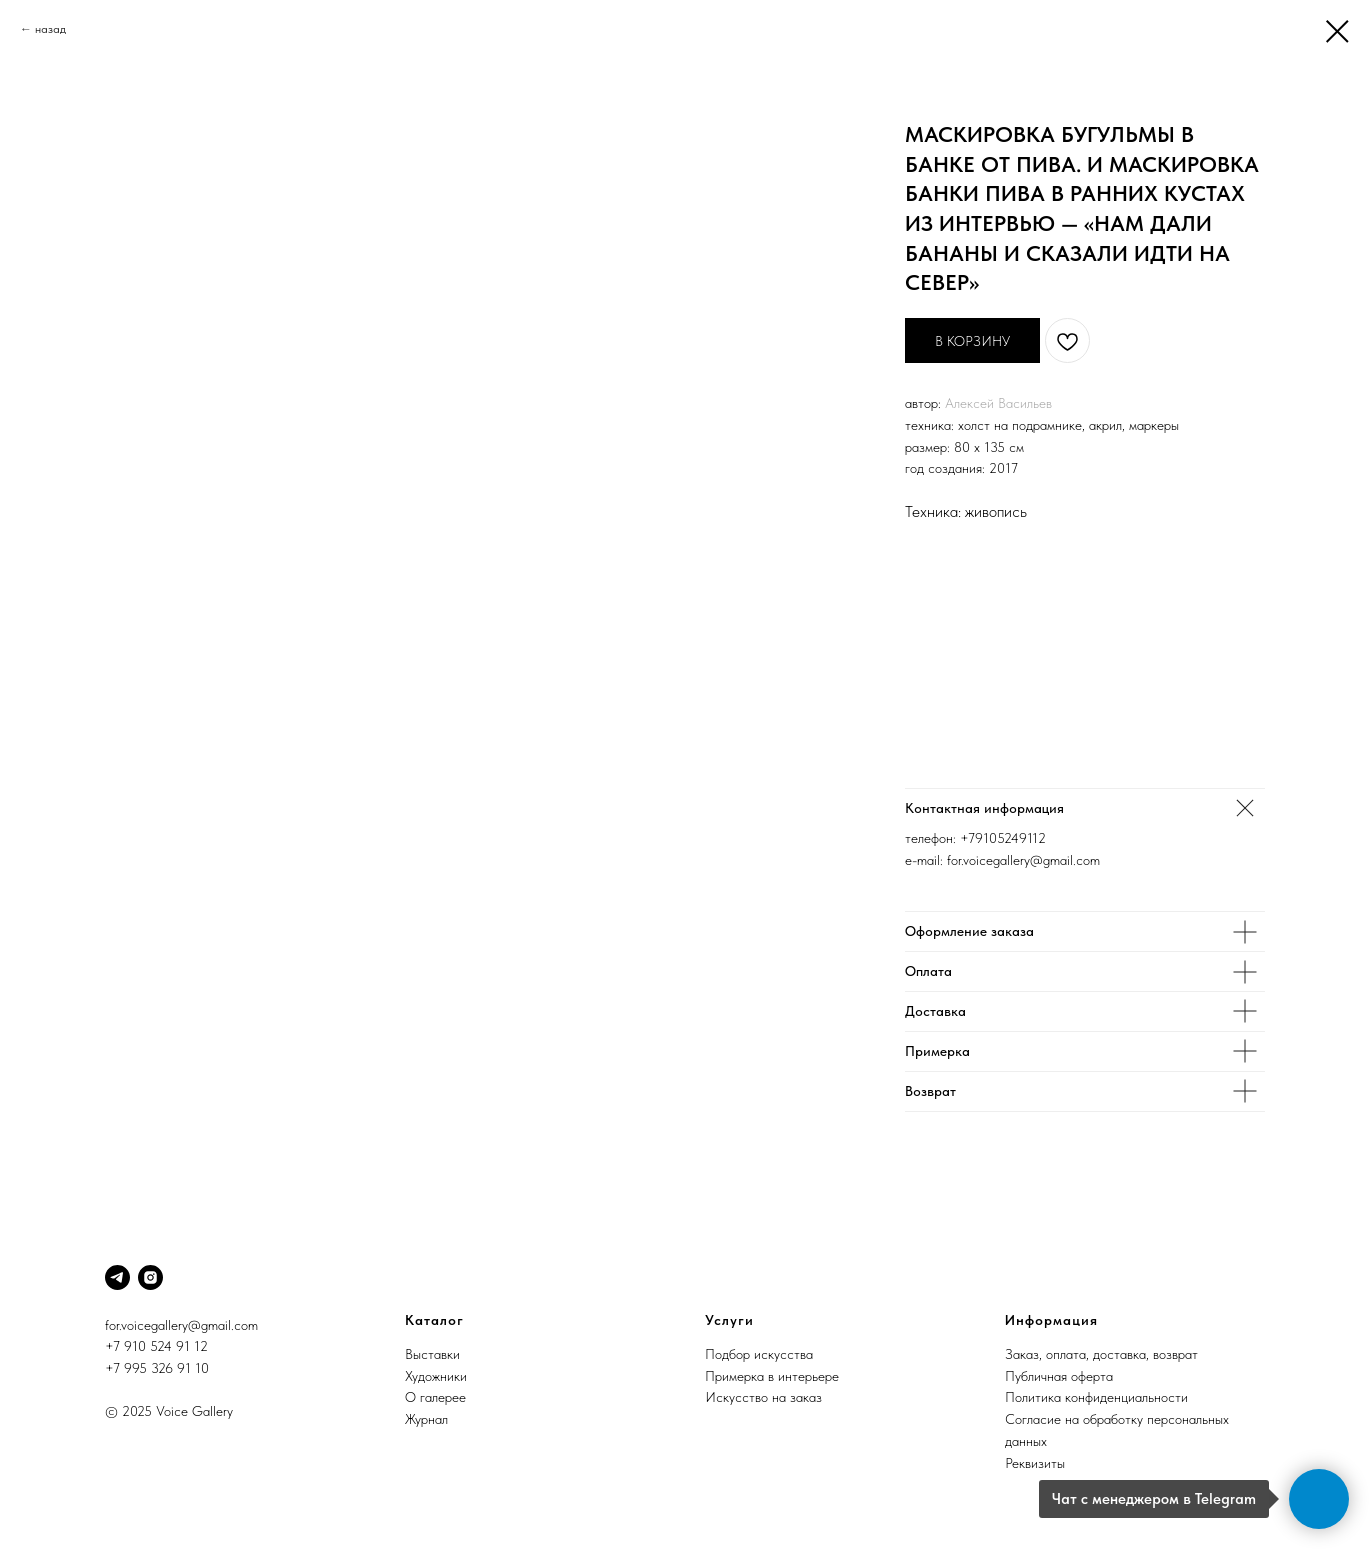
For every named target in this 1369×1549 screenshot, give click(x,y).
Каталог (434, 1320)
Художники (436, 1376)
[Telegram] (117, 1277)
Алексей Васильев (998, 403)
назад (50, 29)
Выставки (432, 1354)
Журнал (426, 1419)
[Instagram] (150, 1277)
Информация (1051, 1320)
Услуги (729, 1320)
